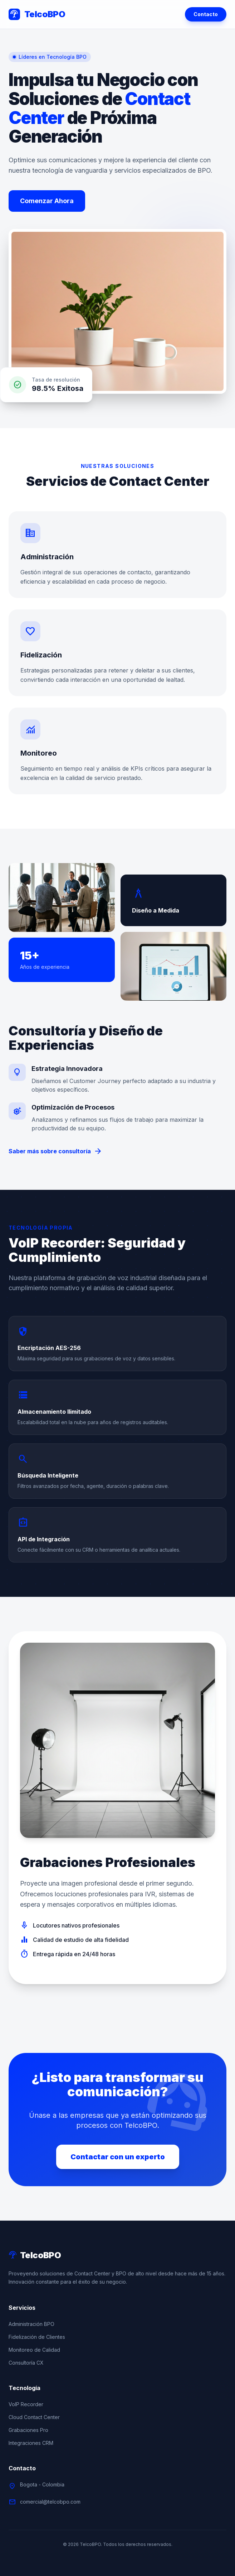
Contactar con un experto (117, 2157)
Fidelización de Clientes (37, 2337)
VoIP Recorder (26, 2404)
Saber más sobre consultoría (55, 1151)
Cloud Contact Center (34, 2417)
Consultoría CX (26, 2363)
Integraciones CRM (31, 2443)
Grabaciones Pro (28, 2430)
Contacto (206, 14)
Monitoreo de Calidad (34, 2350)
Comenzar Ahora (47, 201)
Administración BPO (31, 2324)
